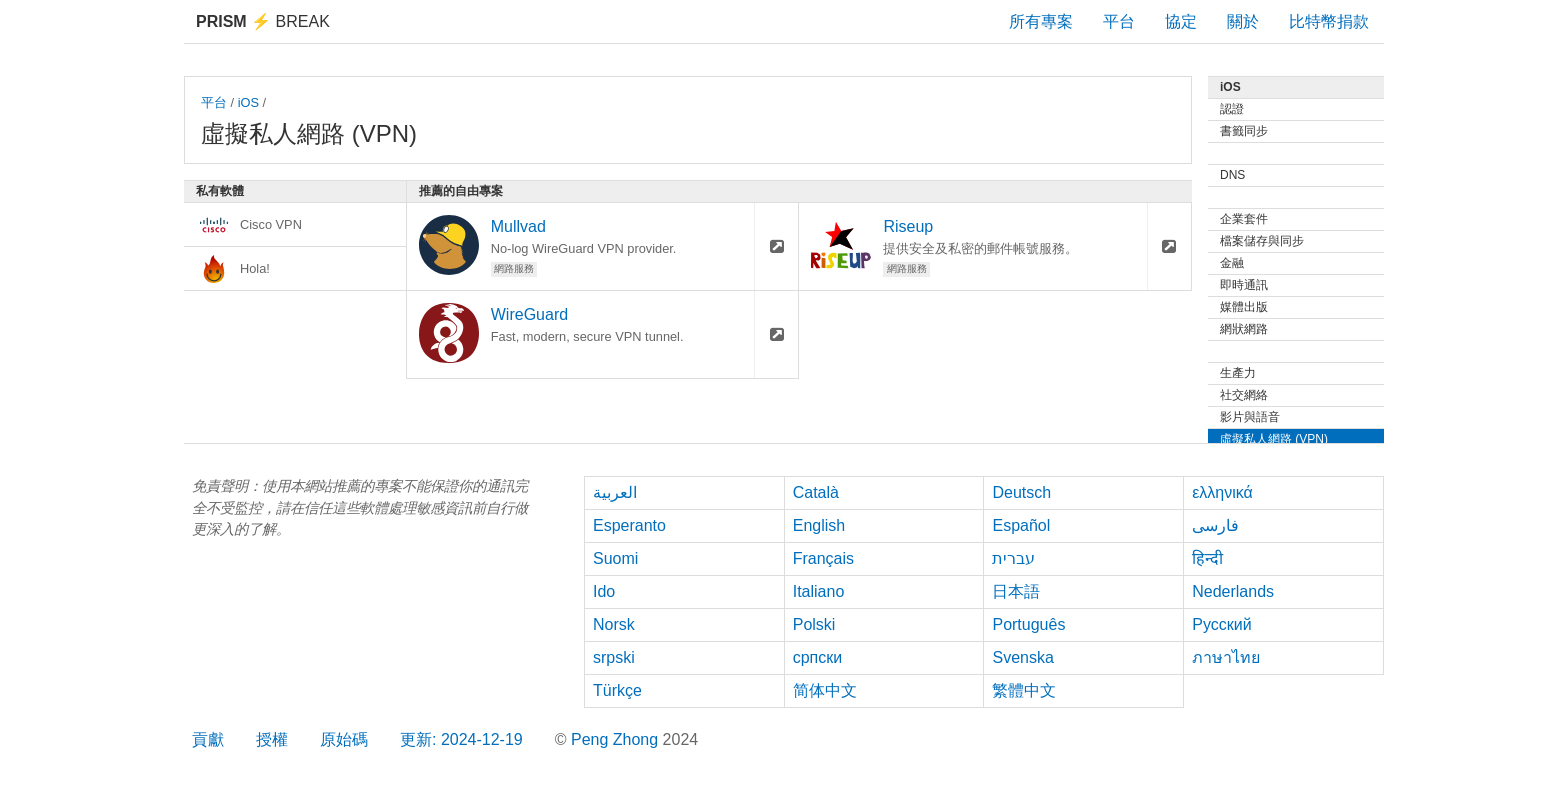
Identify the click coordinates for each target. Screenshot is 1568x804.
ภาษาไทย (1226, 657)
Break (263, 21)
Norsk (614, 624)
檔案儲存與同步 (1262, 241)
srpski (614, 657)
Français (823, 558)
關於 (1243, 21)
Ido (604, 591)
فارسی (1215, 525)
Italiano (819, 591)
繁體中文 (1024, 690)
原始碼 (344, 739)
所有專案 (1041, 21)
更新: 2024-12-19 (461, 739)
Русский (1221, 624)
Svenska (1022, 657)
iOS (248, 102)
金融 (1232, 263)
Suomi (615, 558)
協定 (1181, 21)
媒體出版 (1244, 307)
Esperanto (629, 525)
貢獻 (208, 739)
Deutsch (1021, 492)
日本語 (1016, 591)
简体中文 (825, 690)
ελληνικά (1222, 492)
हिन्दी (1207, 558)
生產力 (1238, 373)
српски (818, 657)
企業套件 (1244, 219)
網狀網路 (1244, 329)
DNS (1232, 175)
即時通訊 (1244, 285)
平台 (1119, 21)
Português (1028, 624)
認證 (1232, 109)
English (819, 525)
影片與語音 (1250, 417)
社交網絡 (1244, 395)
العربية (615, 492)
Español (1021, 525)
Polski (814, 624)
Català (816, 492)
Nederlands (1233, 591)
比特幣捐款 (1329, 21)
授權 (272, 739)
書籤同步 (1244, 131)
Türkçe (617, 690)
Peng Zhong (617, 739)
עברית (1013, 558)
